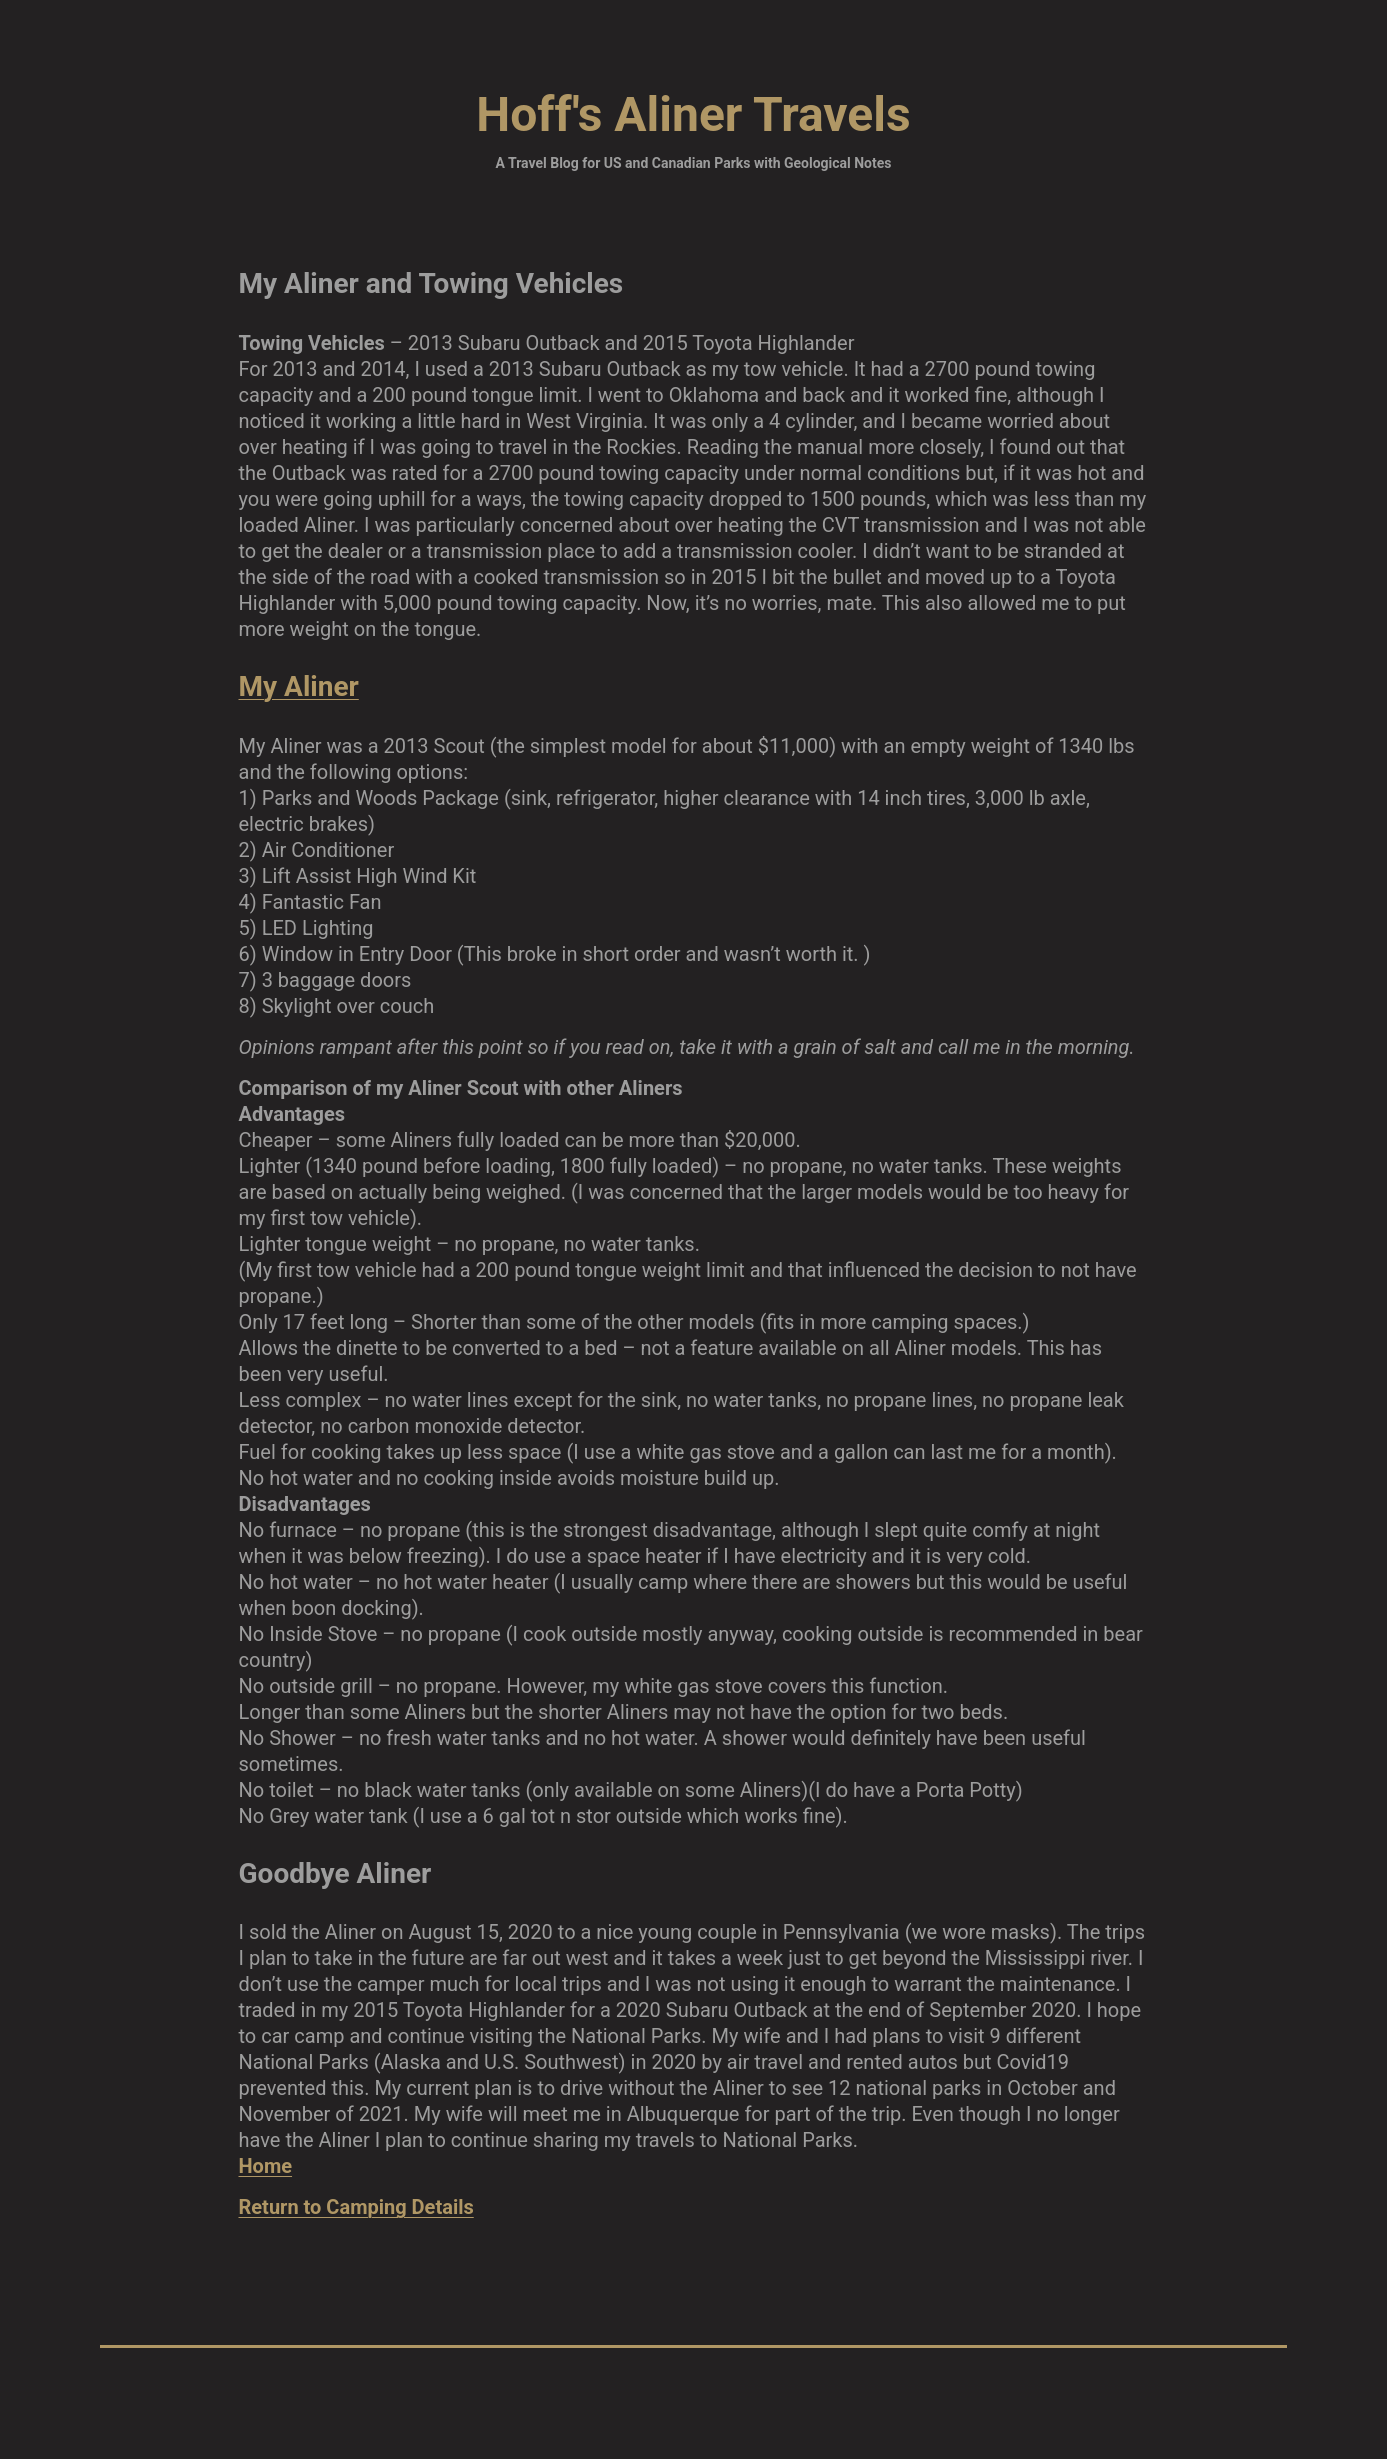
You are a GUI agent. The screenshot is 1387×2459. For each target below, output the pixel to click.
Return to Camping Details (356, 2207)
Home (266, 2166)
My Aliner (299, 686)
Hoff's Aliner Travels (693, 114)
